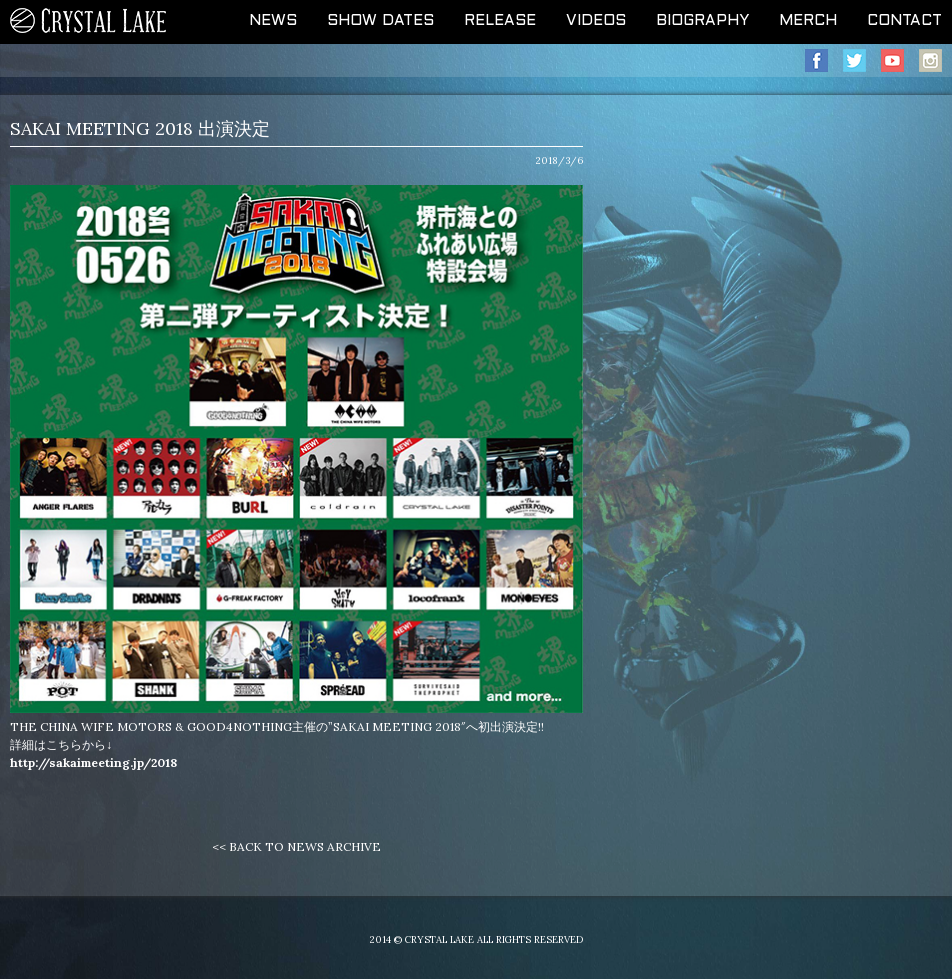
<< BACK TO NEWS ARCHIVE (296, 846)
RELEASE (500, 21)
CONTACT (904, 21)
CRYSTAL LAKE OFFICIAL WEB (89, 22)
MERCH (808, 21)
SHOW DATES (380, 21)
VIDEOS (596, 21)
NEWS (273, 21)
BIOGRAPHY (702, 21)
